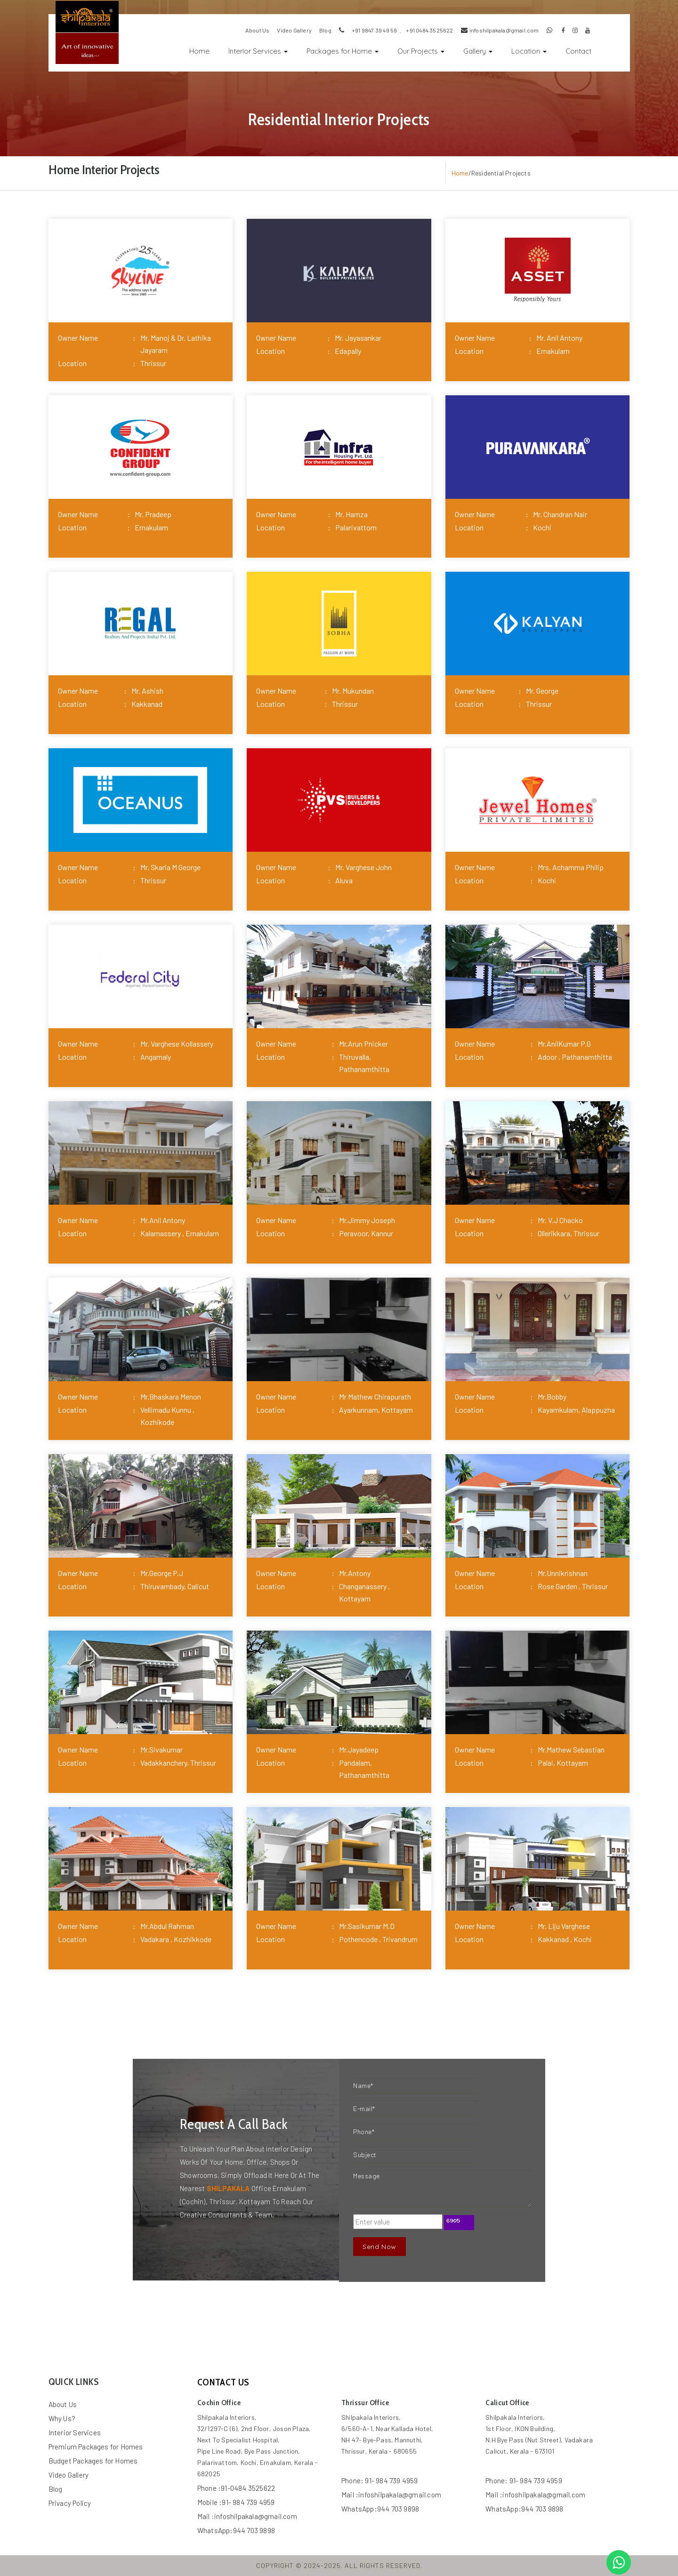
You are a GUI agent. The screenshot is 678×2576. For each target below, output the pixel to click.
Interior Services (258, 51)
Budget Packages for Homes (93, 2460)
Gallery (477, 51)
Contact (578, 51)
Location (529, 51)
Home (204, 50)
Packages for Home (343, 51)
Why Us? (61, 2418)
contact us (223, 2382)
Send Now (379, 2246)
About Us (62, 2404)
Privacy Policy (69, 2503)
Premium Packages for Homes (95, 2446)
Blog (55, 2489)
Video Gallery (68, 2475)
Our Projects (420, 51)
